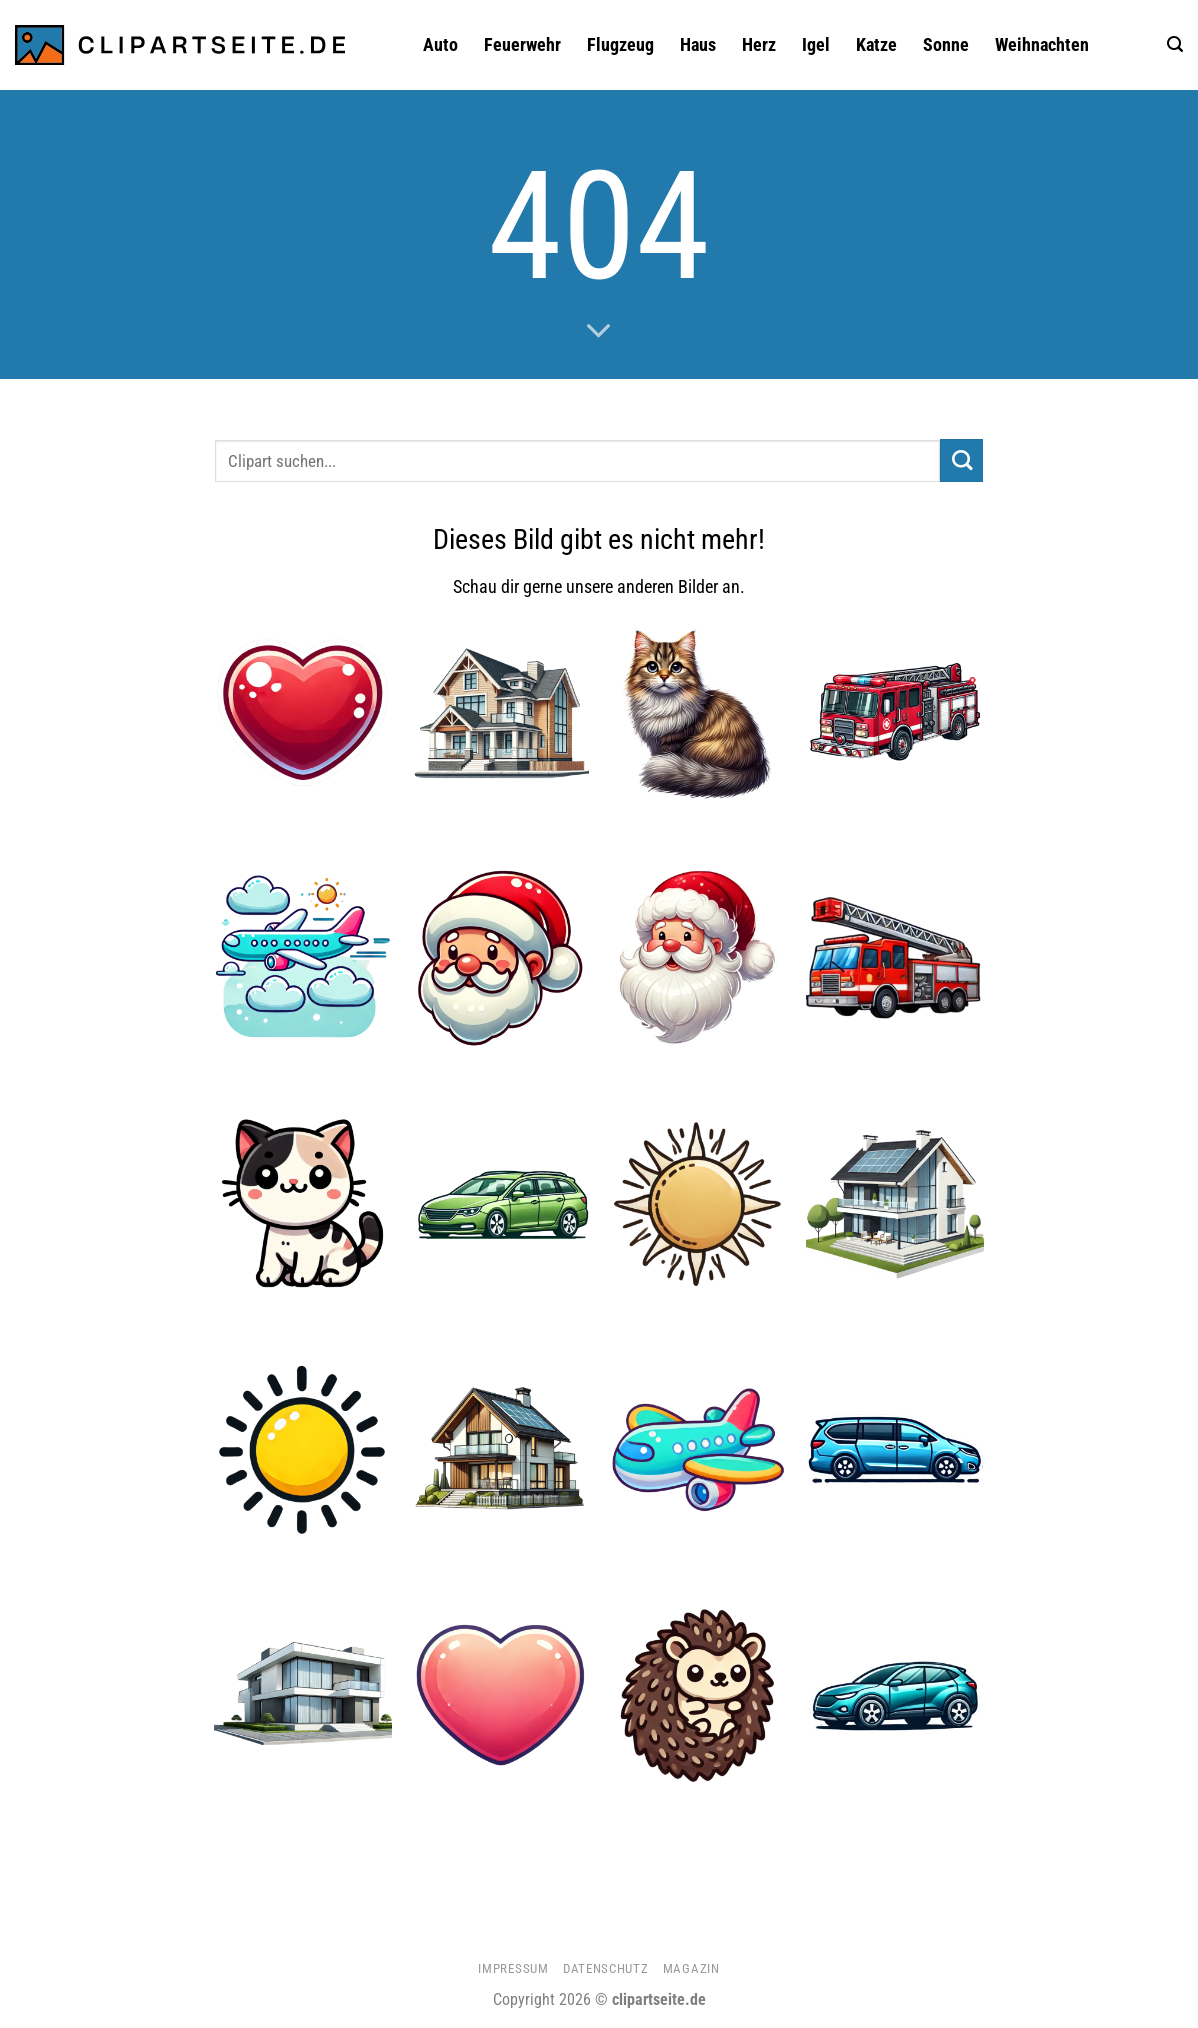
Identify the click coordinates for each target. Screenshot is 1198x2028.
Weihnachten (1042, 45)
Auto (440, 45)
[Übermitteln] (961, 460)
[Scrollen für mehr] (599, 332)
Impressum (513, 1968)
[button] (1175, 44)
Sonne (946, 45)
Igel (816, 45)
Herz (759, 45)
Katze (876, 45)
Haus (698, 45)
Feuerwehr (522, 45)
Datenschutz (605, 1968)
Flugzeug (620, 45)
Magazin (691, 1968)
